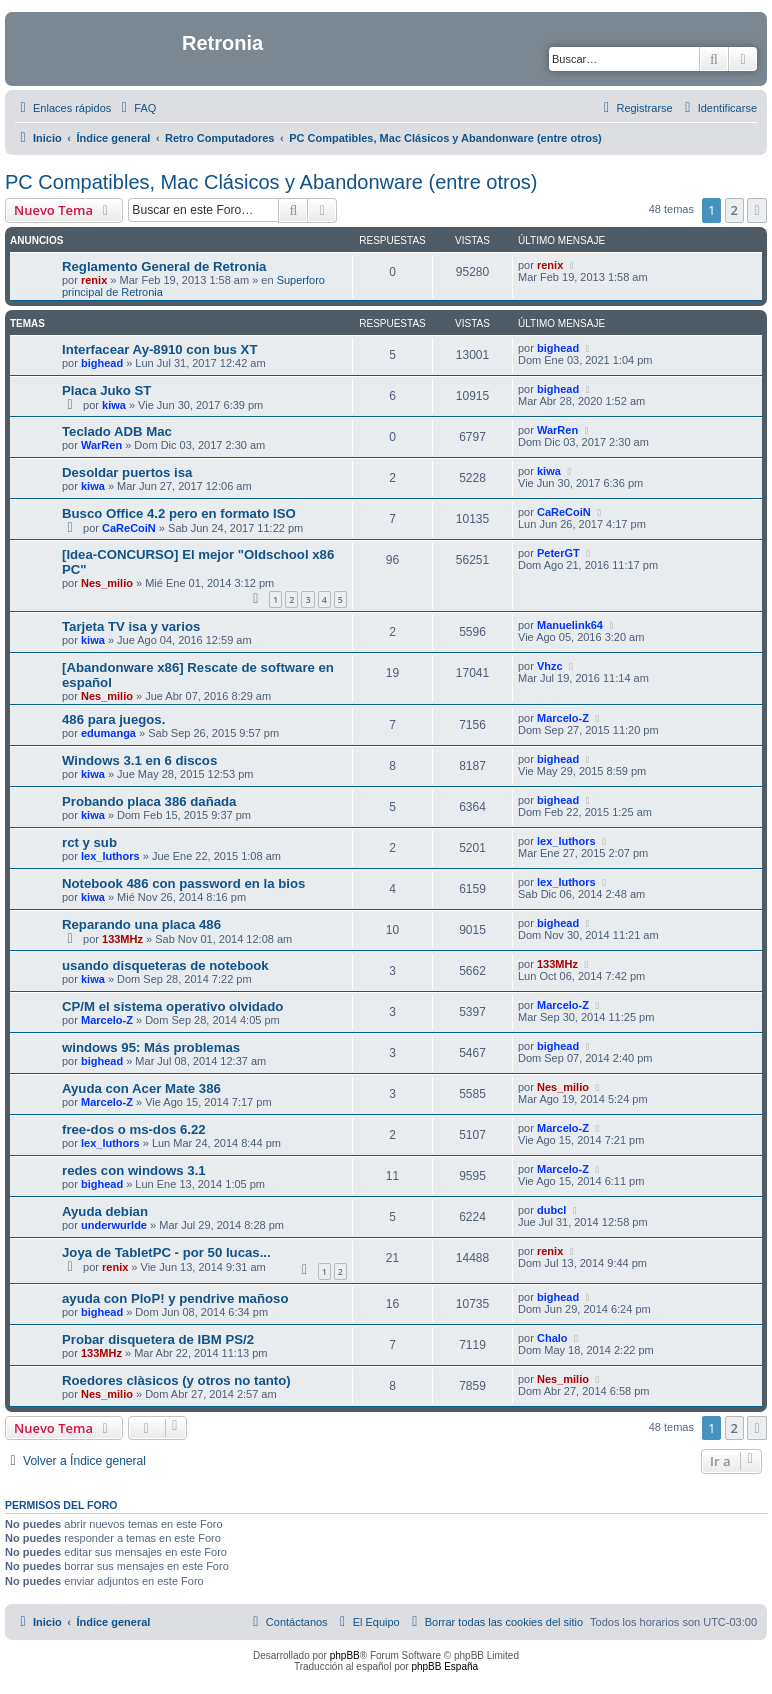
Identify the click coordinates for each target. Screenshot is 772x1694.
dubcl (551, 1210)
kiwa (114, 405)
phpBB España (444, 1666)
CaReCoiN (129, 528)
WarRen (101, 445)
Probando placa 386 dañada (149, 801)
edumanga (108, 733)
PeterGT (558, 553)
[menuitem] (136, 108)
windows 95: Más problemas (151, 1047)
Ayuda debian (105, 1211)
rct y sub (89, 842)
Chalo (552, 1338)
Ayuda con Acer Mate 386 (141, 1088)
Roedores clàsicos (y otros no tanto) (176, 1380)
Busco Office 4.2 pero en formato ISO (179, 513)
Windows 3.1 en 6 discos (139, 760)
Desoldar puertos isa (127, 472)
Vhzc (550, 666)
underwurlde (114, 1225)
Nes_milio (107, 583)
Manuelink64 (570, 625)
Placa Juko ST (106, 390)
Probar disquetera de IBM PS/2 (158, 1339)
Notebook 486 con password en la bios (183, 883)
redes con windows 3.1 (134, 1170)
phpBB (345, 1655)
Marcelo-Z (563, 718)
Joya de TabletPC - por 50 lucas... (166, 1252)
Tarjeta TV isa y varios (131, 626)
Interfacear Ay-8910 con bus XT (159, 349)
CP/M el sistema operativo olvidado (172, 1006)
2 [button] (734, 210)
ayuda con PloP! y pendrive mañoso (175, 1298)
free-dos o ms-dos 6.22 (134, 1129)
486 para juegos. (113, 719)
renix (94, 280)
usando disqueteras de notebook (165, 965)
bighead (102, 363)
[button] (757, 210)
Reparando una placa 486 (141, 924)
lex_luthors (110, 856)
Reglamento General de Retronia (164, 266)
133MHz (122, 939)
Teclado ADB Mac (117, 431)
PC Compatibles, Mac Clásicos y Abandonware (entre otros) (271, 182)
